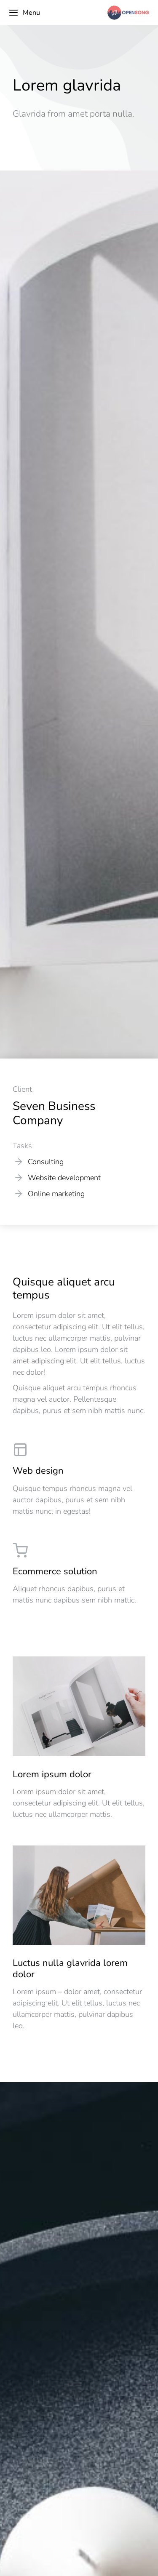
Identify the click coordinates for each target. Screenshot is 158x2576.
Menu (24, 13)
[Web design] (79, 1479)
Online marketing (56, 1194)
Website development (64, 1178)
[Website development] (18, 1178)
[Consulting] (18, 1162)
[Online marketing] (18, 1194)
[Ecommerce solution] (79, 1574)
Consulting (46, 1162)
